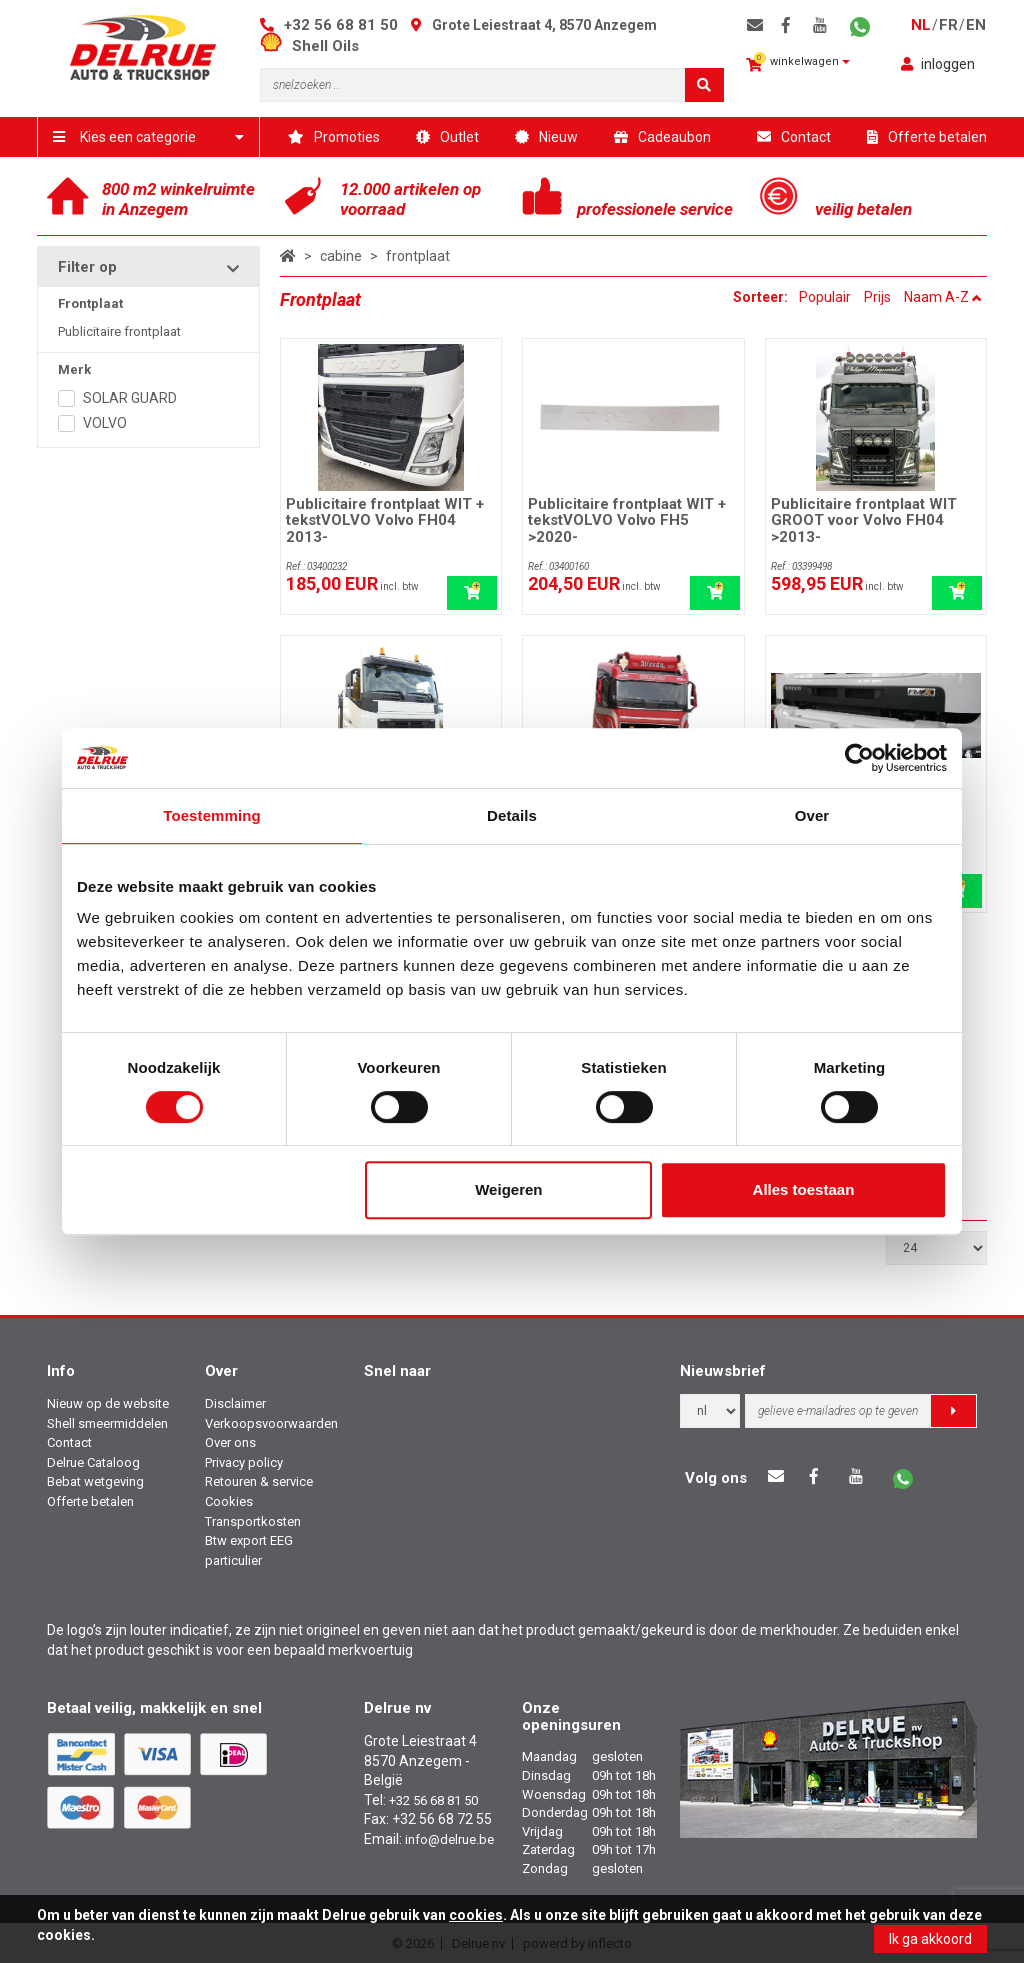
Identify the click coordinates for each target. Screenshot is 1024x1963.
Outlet (447, 137)
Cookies (229, 1501)
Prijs (877, 297)
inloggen (938, 64)
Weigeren (508, 1189)
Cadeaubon (662, 137)
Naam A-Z (943, 297)
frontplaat (418, 256)
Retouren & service (259, 1481)
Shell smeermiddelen (107, 1423)
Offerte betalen (927, 137)
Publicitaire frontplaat (119, 331)
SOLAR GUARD (130, 398)
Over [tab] (812, 815)
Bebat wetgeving (95, 1481)
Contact (794, 137)
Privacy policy (244, 1462)
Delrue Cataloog (93, 1462)
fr (948, 25)
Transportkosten (253, 1521)
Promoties (334, 137)
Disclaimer (235, 1403)
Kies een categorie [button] (148, 137)
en (976, 25)
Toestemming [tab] (212, 815)
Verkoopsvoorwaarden (271, 1423)
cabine (341, 256)
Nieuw (546, 137)
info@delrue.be (449, 1839)
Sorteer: (762, 297)
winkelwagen (798, 62)
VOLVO (105, 423)
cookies (476, 1915)
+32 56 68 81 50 (341, 25)
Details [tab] (512, 815)
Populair (825, 297)
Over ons (230, 1442)
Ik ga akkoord (930, 1939)
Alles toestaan (804, 1189)
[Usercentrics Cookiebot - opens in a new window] (859, 758)
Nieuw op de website (108, 1403)
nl (921, 25)
